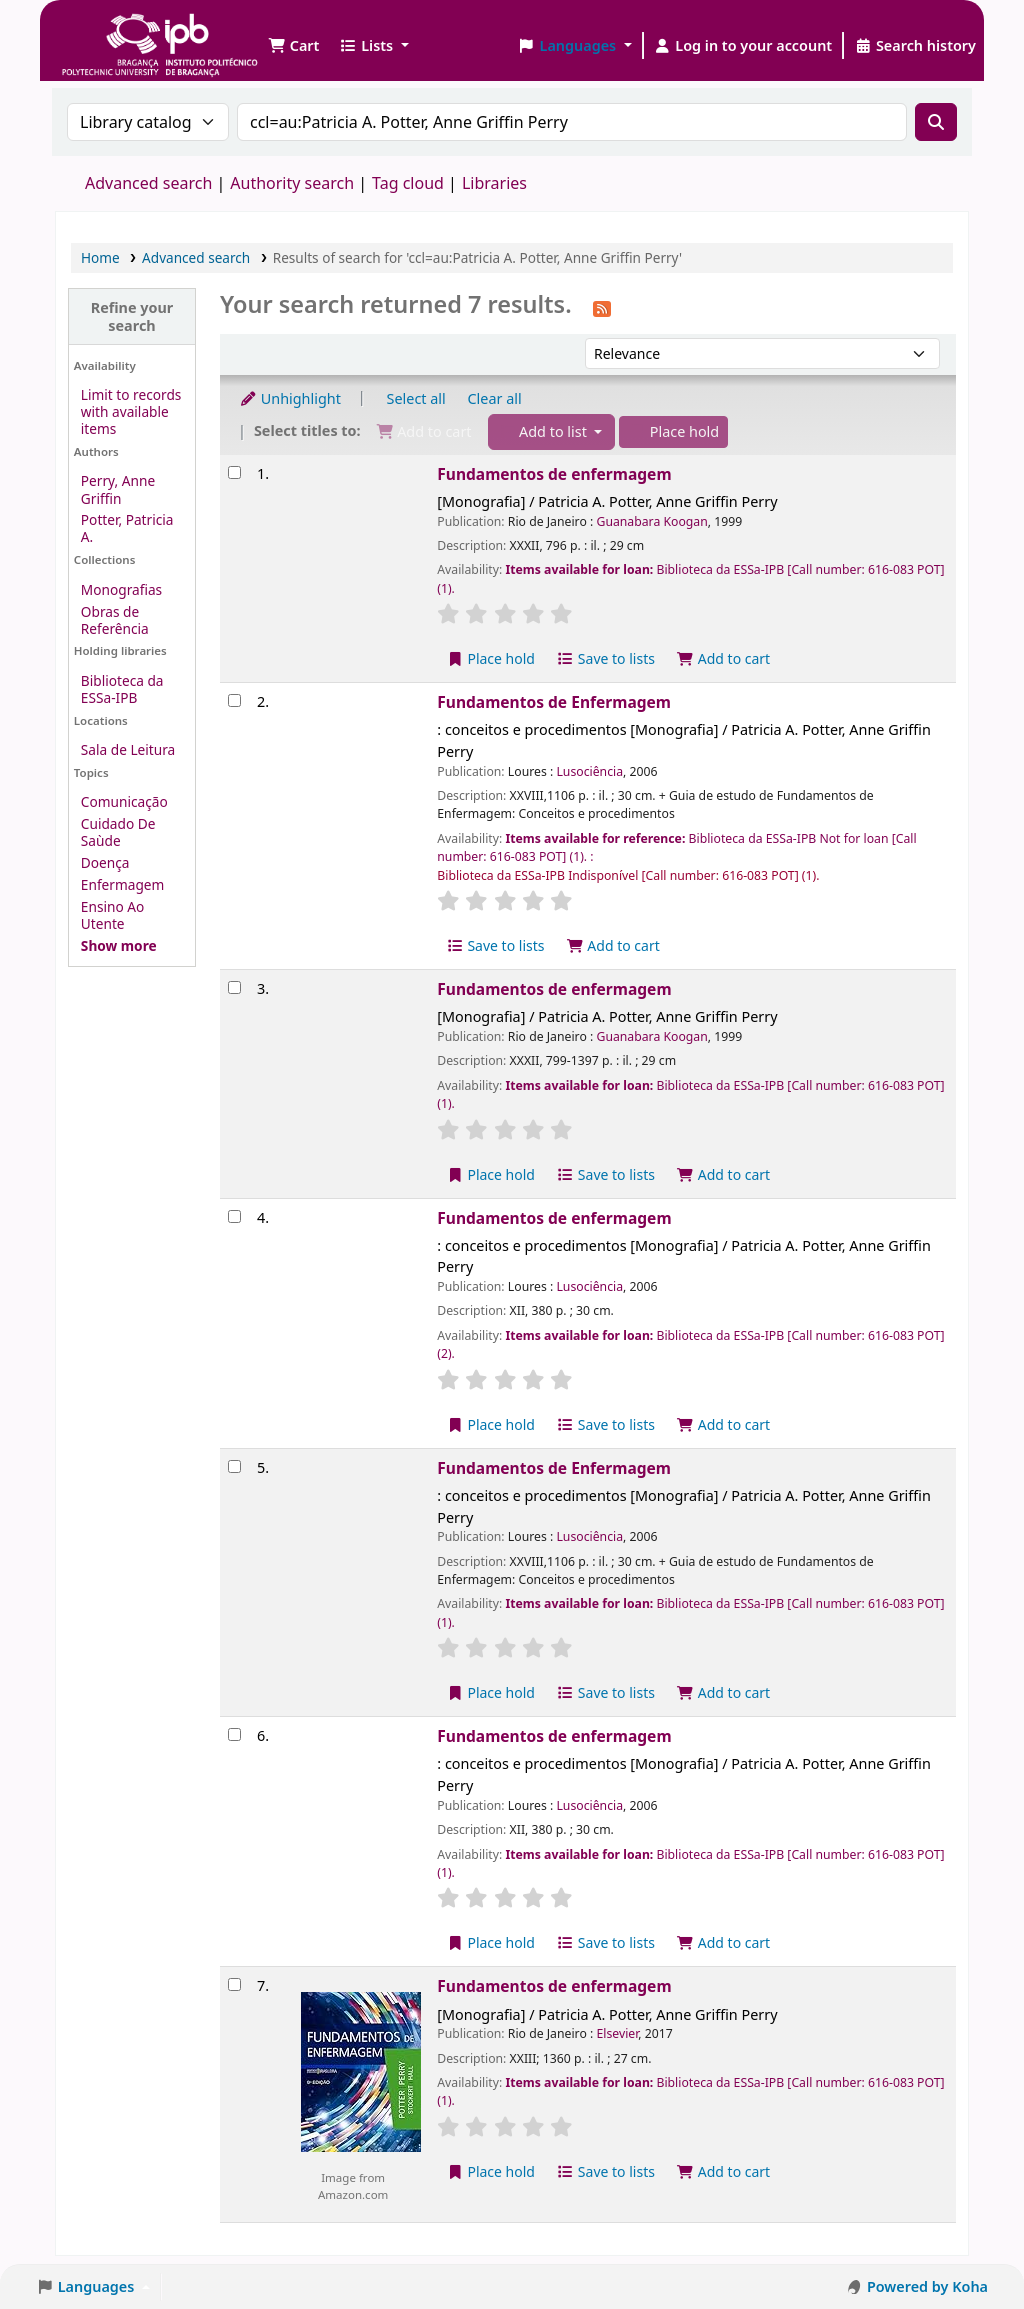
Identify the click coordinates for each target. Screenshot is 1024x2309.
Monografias (121, 589)
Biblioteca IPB (110, 30)
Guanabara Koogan (651, 521)
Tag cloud (408, 183)
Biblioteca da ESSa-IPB (122, 689)
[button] (293, 46)
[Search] (936, 122)
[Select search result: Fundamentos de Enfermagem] (234, 700)
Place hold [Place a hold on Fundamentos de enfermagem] (490, 658)
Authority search (292, 183)
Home (100, 257)
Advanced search (148, 183)
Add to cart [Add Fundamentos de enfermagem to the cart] (724, 658)
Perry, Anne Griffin (118, 489)
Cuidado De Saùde (118, 832)
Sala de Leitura (128, 749)
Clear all (495, 398)
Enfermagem (122, 884)
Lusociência (589, 771)
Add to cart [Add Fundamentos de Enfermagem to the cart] (613, 945)
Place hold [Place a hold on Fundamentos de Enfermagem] (490, 1692)
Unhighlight (290, 398)
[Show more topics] (119, 945)
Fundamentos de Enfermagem (554, 702)
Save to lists (606, 658)
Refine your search (132, 316)
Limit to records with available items (131, 411)
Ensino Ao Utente (112, 915)
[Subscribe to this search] (602, 307)
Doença (105, 862)
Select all (416, 398)
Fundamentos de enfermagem (554, 474)
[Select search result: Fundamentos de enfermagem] (234, 472)
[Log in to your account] (743, 46)
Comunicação (124, 801)
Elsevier (617, 2033)
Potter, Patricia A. (127, 528)
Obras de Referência (115, 620)
